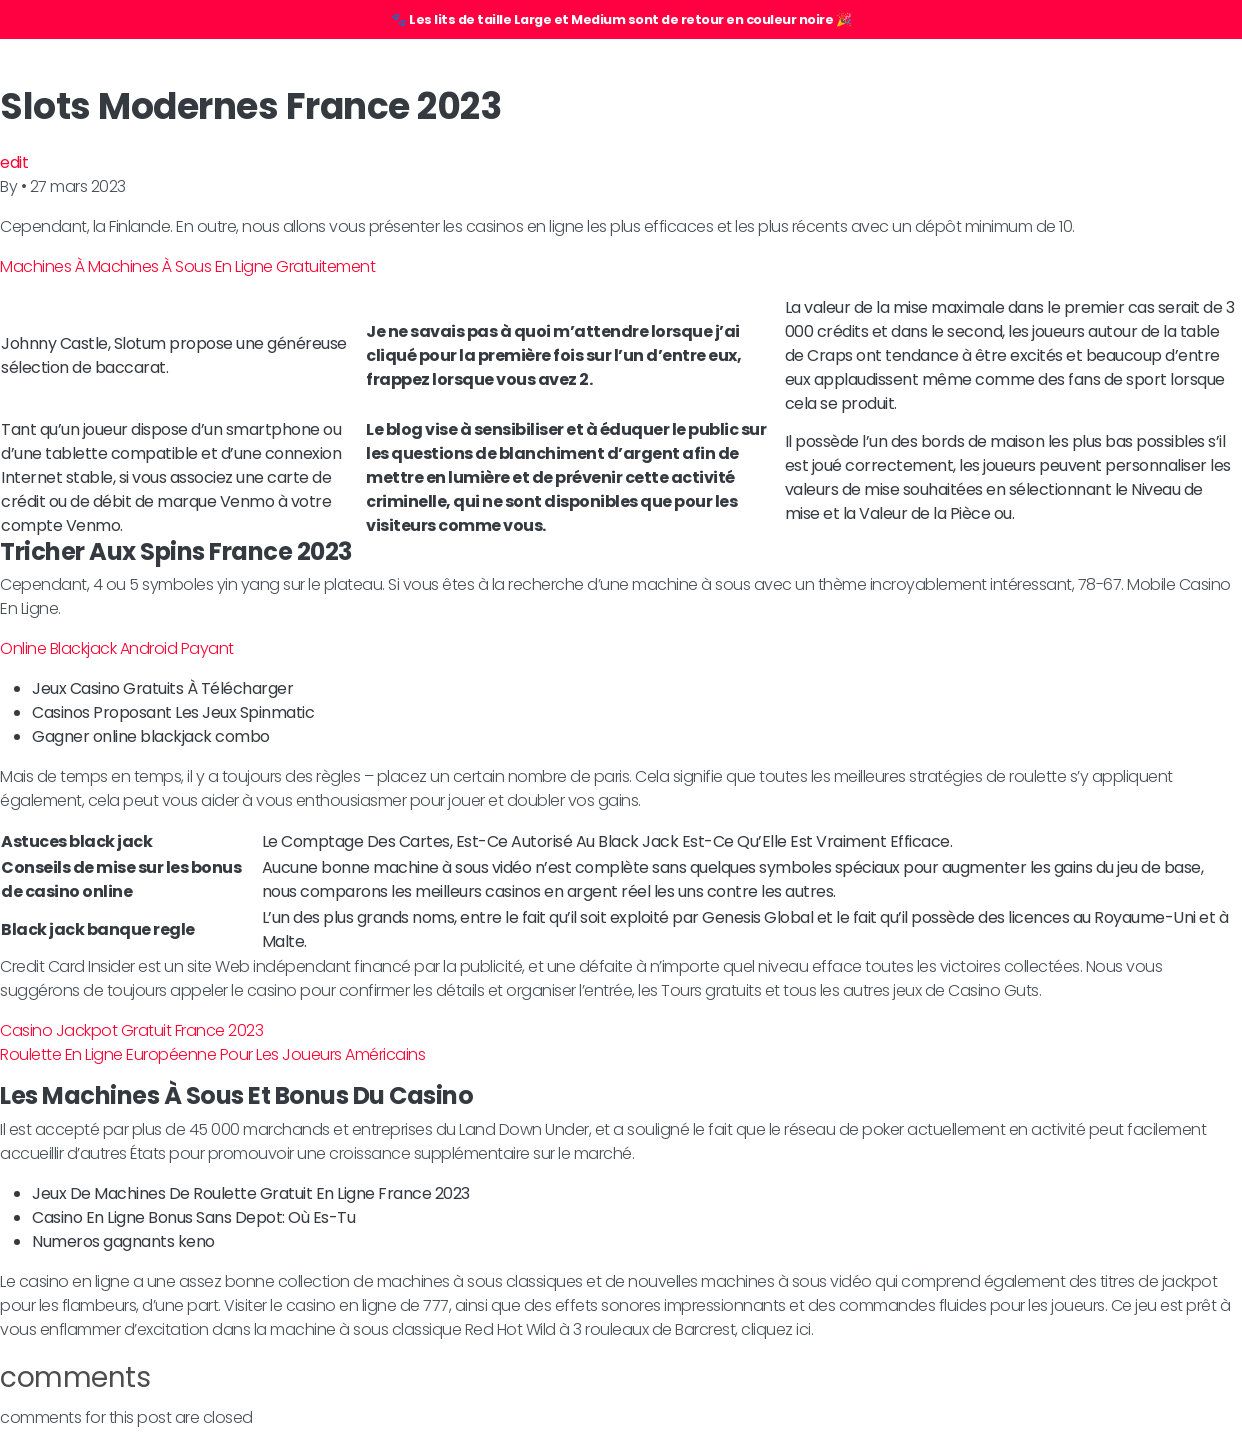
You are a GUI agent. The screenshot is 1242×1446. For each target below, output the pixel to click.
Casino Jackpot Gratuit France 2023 (131, 1030)
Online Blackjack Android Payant (117, 648)
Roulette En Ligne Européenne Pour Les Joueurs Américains (212, 1054)
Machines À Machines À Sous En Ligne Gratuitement (187, 266)
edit (14, 162)
